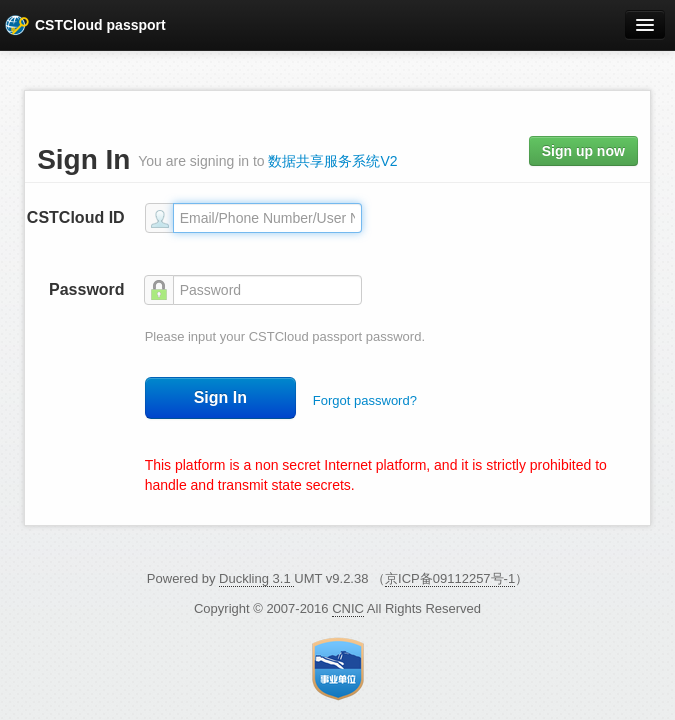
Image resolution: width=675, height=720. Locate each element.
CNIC (348, 608)
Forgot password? (365, 400)
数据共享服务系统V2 (332, 161)
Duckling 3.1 (256, 578)
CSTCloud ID (76, 217)
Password (87, 289)
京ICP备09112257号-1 (450, 578)
